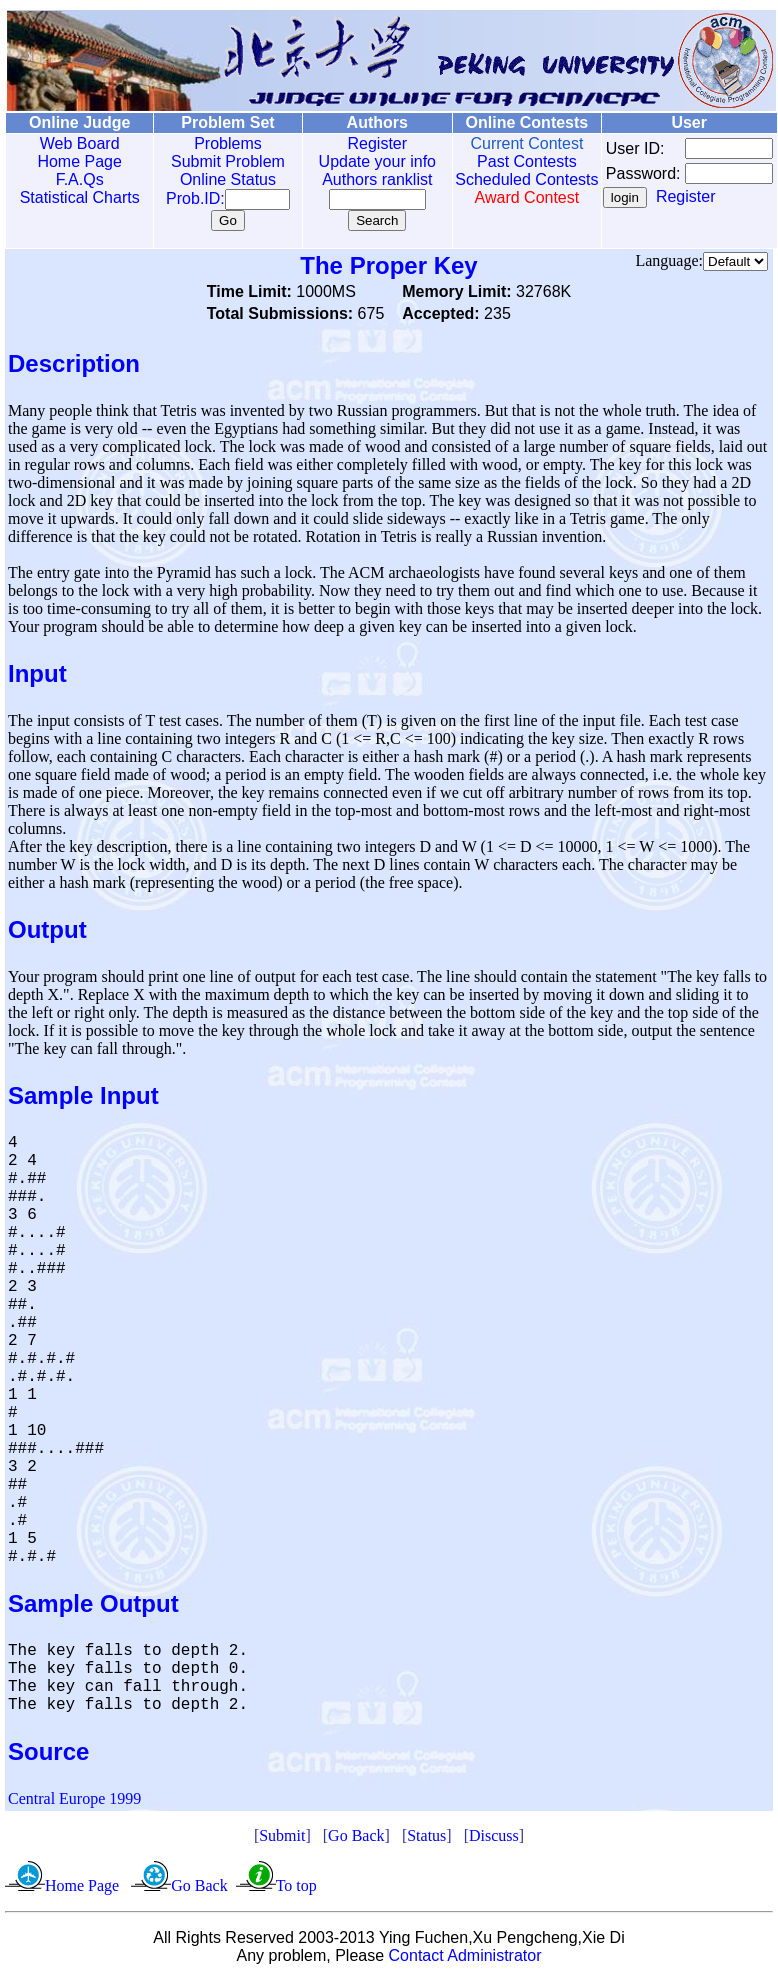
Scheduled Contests (498, 188)
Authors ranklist (356, 179)
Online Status (214, 179)
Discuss (494, 1835)
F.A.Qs (75, 179)
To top (296, 1885)
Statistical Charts (75, 197)
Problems (214, 143)
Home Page (75, 161)
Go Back (356, 1835)
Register (356, 143)
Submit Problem (214, 161)
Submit (282, 1835)
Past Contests (498, 161)
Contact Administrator (465, 1955)
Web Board (75, 143)
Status (426, 1835)
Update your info (355, 161)
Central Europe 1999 (74, 1798)
